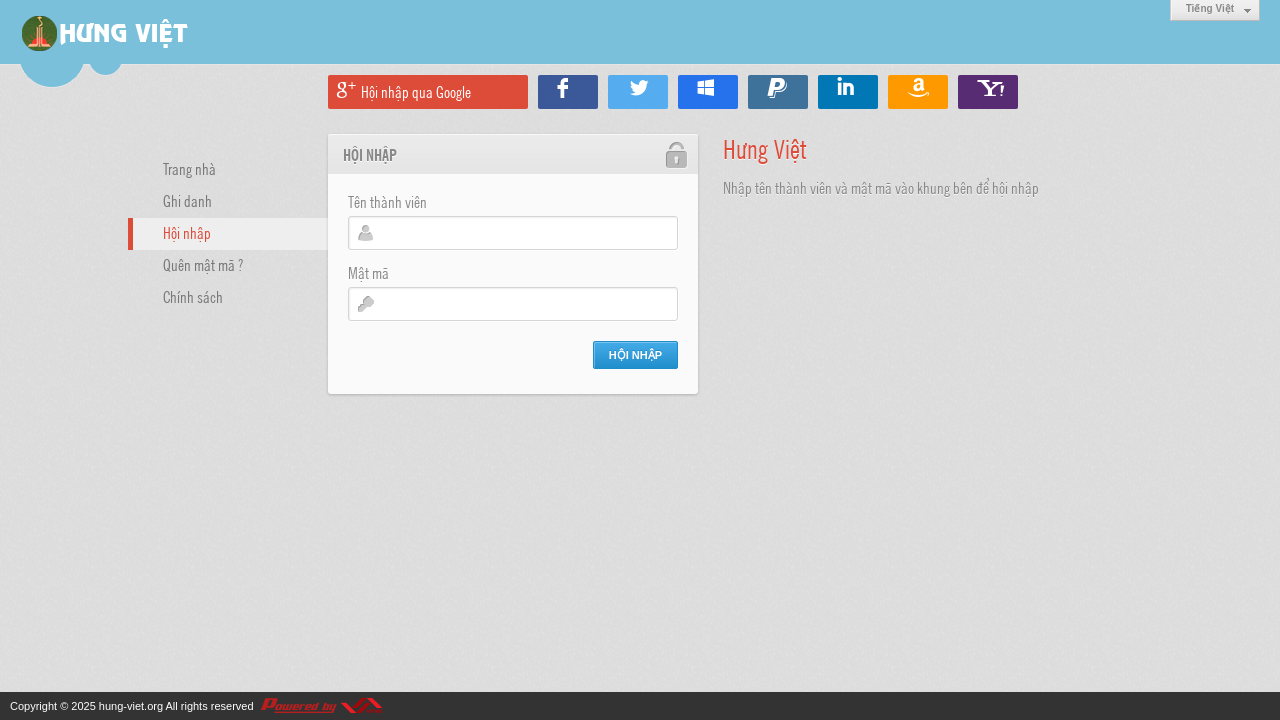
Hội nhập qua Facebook (568, 92)
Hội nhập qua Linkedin (848, 92)
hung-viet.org (131, 706)
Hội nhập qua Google (416, 91)
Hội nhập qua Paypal (778, 92)
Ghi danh (187, 200)
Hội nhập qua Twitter (638, 92)
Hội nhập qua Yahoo (988, 92)
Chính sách (193, 296)
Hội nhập (187, 232)
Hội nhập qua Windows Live (708, 92)
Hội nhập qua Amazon (918, 92)
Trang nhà (189, 168)
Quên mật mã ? (203, 264)
